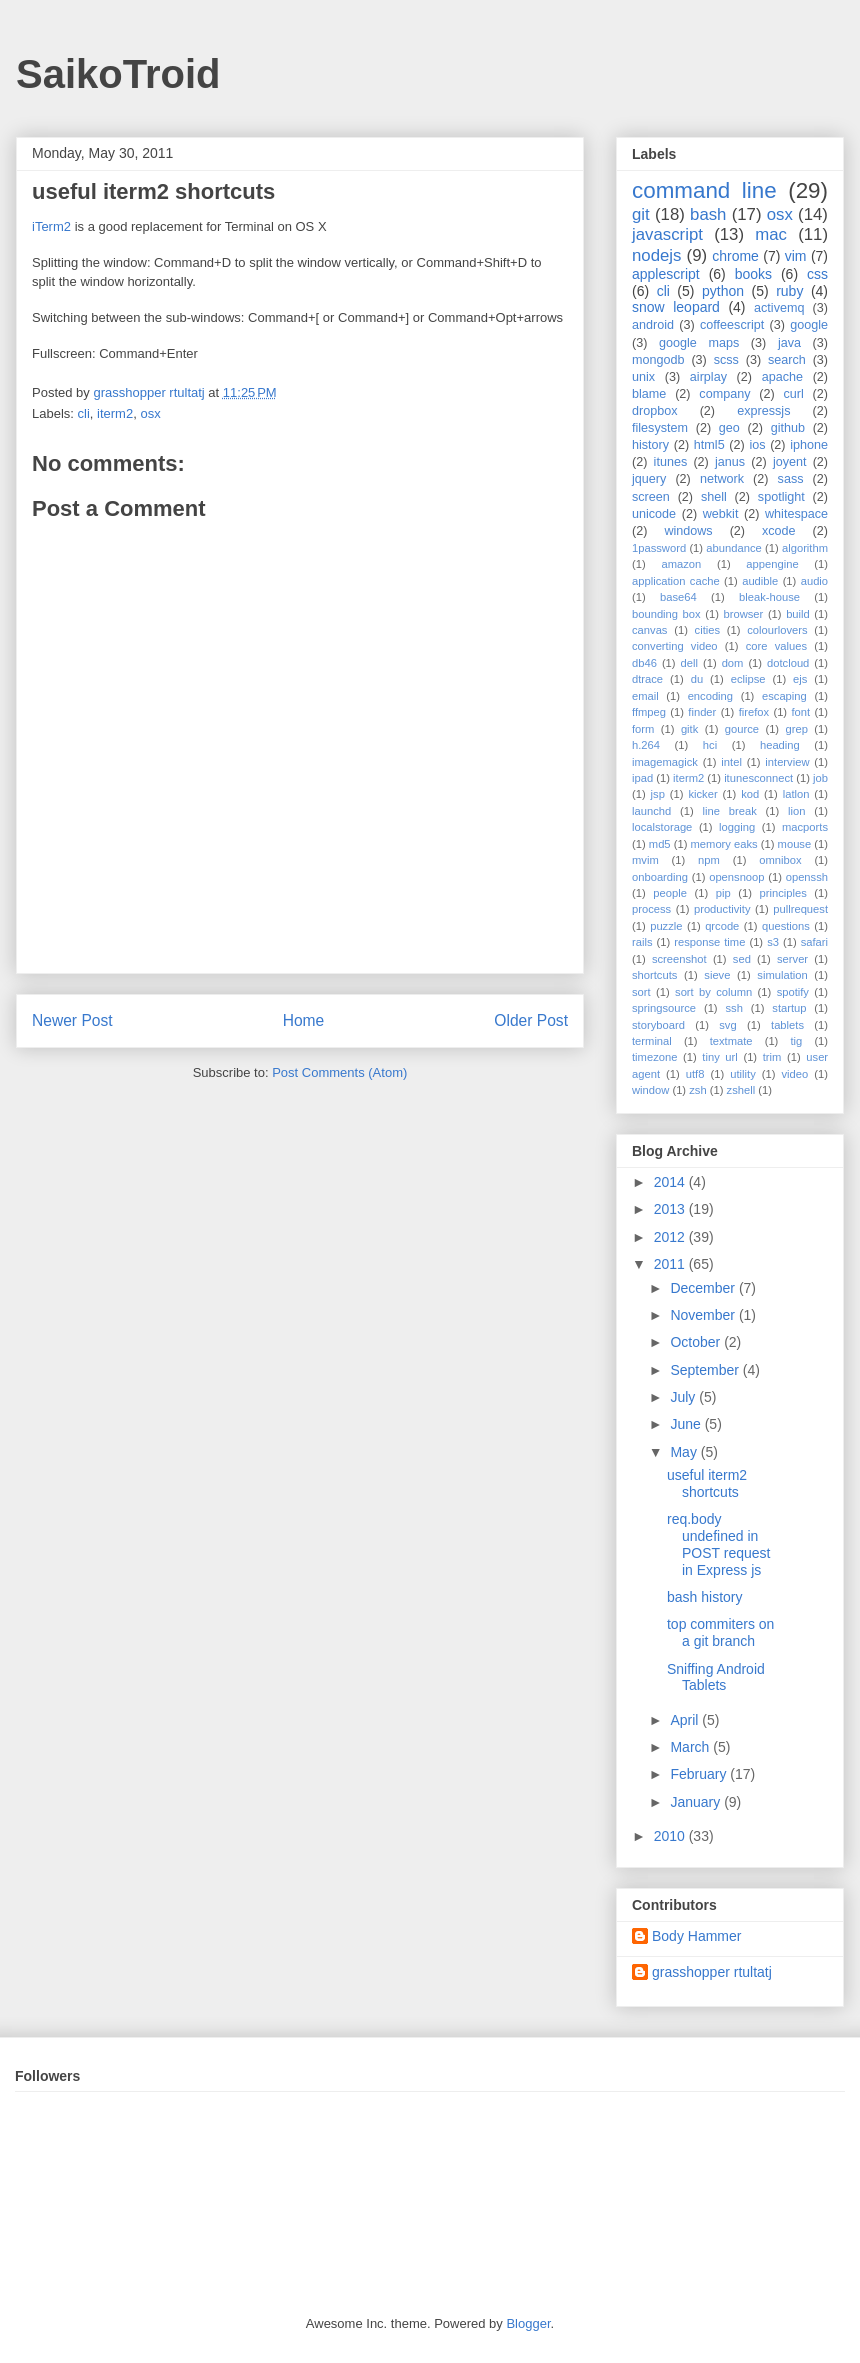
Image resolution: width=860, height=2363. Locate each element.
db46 (644, 663)
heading (780, 745)
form (643, 729)
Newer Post (72, 1020)
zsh (697, 1090)
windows (688, 531)
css (817, 274)
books (753, 274)
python (723, 291)
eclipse (748, 679)
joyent (790, 462)
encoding (710, 696)
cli (84, 413)
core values (776, 646)
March (691, 1747)
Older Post (531, 1020)
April (686, 1720)
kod (750, 794)
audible (760, 581)
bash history (704, 1597)
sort (641, 992)
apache (782, 377)
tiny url (719, 1057)
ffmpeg (649, 712)
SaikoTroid (118, 74)
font (800, 712)
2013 (671, 1209)
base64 (678, 597)
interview (787, 762)
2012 (671, 1237)
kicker (702, 794)
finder (702, 712)
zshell (741, 1090)
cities (708, 630)
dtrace (647, 679)
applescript (666, 274)
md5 (660, 844)
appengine (772, 564)
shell (714, 497)
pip (723, 893)
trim (772, 1057)
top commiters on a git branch (720, 1632)
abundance (733, 548)
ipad (642, 778)
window (650, 1090)
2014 (671, 1182)
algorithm (805, 548)
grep (797, 729)
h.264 (646, 745)
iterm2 (115, 413)
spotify (793, 992)
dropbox (655, 411)
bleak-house (769, 597)
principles (783, 893)
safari (814, 942)
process (651, 909)
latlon (796, 794)
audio (814, 581)
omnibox (780, 860)
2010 (671, 1836)
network (722, 479)
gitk (689, 729)
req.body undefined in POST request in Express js (718, 1544)
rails (642, 942)
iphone (809, 445)
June (687, 1424)
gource (742, 729)
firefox (754, 712)
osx (150, 413)
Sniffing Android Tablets (716, 1677)
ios (757, 445)
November (704, 1315)
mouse (795, 844)
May (685, 1452)
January (697, 1802)
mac (771, 234)
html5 (709, 445)
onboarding (660, 877)
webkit (721, 514)
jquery (649, 479)
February (700, 1774)
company (724, 394)
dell (689, 663)
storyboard (658, 1025)
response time (709, 942)
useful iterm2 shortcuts (707, 1483)
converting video (675, 646)
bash (708, 214)
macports (805, 827)
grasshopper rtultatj (712, 1972)
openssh (807, 877)
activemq (779, 308)
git (641, 214)
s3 (773, 942)
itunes (671, 462)
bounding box (666, 614)
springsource (664, 1008)
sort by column (713, 992)
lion (796, 811)
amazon (681, 564)
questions (786, 926)
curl (793, 394)
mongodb (658, 360)
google (809, 325)
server (792, 959)
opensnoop (736, 877)
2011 (671, 1264)
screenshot (679, 959)
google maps (699, 343)
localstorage (662, 827)
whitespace (796, 514)
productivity (722, 909)
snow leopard (676, 307)
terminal (652, 1041)
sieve (717, 975)
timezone (654, 1057)
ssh (733, 1008)
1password (659, 548)
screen (651, 497)
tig (796, 1041)
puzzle (666, 926)
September (706, 1370)
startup (789, 1008)
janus (730, 462)
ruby (789, 291)
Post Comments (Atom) (339, 1072)
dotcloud (788, 663)
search (787, 360)
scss (726, 360)
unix (643, 377)
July (684, 1397)
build (798, 614)
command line (704, 190)
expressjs (763, 411)
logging (737, 827)
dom (733, 663)
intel (731, 762)
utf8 (695, 1074)
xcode (779, 531)
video (795, 1074)
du (697, 679)
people (670, 893)
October (697, 1342)
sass (791, 479)
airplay (708, 377)
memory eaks (724, 844)
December (704, 1288)
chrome (735, 256)
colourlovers (777, 630)
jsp (658, 794)
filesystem (660, 428)
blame (649, 394)
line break (730, 811)
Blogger (528, 2323)
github (788, 428)
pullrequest (800, 909)
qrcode (722, 926)
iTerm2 (51, 226)
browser (744, 614)
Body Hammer (696, 1936)
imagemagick (665, 762)
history (650, 445)
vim (796, 256)
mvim (645, 860)
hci (710, 745)
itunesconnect (758, 778)
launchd (651, 811)
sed (742, 959)
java (789, 343)
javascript (667, 234)
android (653, 325)
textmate (731, 1041)
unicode (654, 514)
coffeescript (732, 325)
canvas (649, 630)
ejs (800, 679)
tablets (787, 1025)
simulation (782, 975)
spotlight (781, 497)
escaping (784, 696)
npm (709, 860)
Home (304, 1020)
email (645, 696)
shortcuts (654, 975)
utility (743, 1074)
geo (729, 428)
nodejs (656, 255)
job (820, 778)
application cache (676, 581)
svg (727, 1025)
